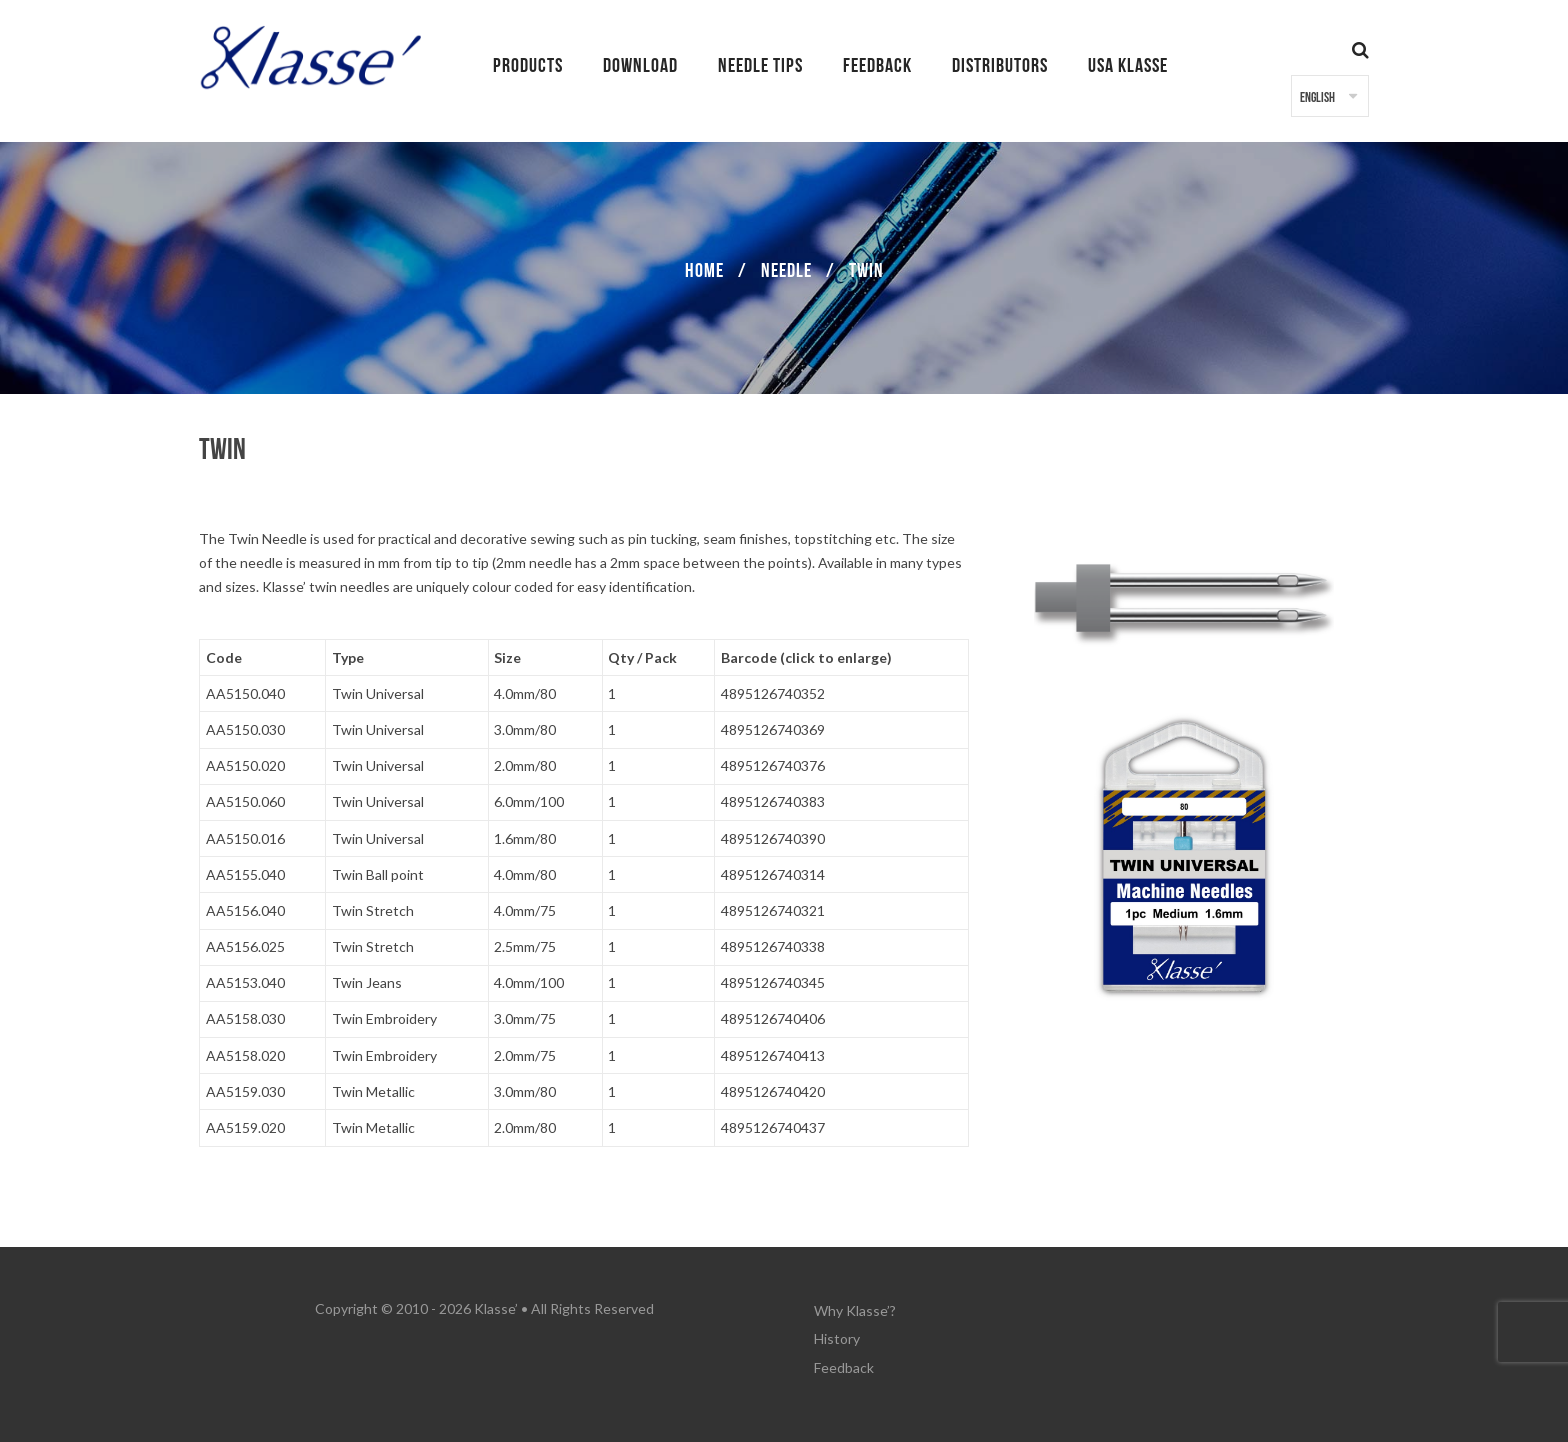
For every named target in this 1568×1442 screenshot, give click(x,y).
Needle (786, 271)
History (837, 1333)
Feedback (844, 1358)
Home (704, 271)
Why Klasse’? (855, 1308)
